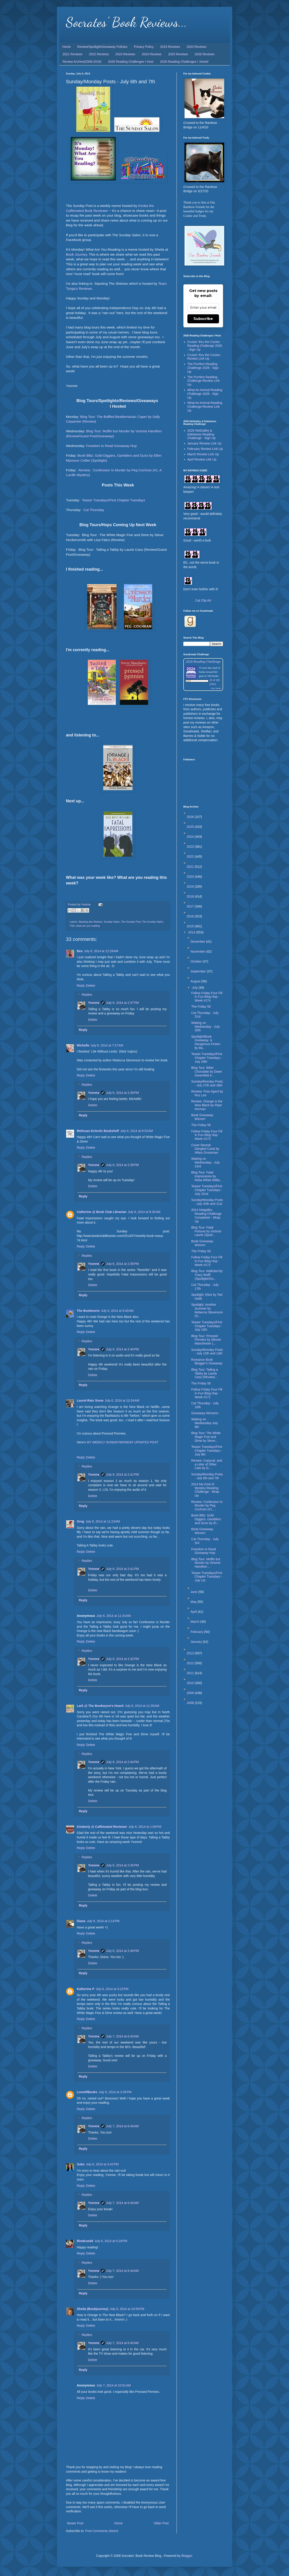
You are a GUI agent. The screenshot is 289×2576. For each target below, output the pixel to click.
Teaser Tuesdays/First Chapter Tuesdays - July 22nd (206, 1190)
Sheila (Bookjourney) (92, 2309)
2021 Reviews (72, 54)
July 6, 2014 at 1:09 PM (144, 1826)
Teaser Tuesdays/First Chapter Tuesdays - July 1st (206, 1576)
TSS (72, 925)
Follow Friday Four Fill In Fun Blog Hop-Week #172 (206, 1261)
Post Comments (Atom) (101, 2531)
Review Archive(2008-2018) (82, 61)
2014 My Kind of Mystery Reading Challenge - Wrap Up (205, 1489)
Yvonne (93, 1002)
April (194, 1611)
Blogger (186, 2555)
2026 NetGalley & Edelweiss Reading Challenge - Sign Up (201, 434)
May (194, 1602)
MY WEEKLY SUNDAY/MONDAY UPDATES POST (122, 1442)
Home (66, 47)
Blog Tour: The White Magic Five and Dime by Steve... (206, 1436)
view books (216, 688)
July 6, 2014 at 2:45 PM (122, 1865)
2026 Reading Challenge (203, 661)
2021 (191, 866)
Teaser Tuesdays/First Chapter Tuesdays (113, 500)
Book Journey (76, 254)
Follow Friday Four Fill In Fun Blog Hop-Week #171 (206, 1393)
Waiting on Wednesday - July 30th (205, 1026)
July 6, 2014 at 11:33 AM (113, 1616)
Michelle (83, 1045)
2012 (191, 1663)
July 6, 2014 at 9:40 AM (117, 1310)
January (197, 1641)
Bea (80, 951)
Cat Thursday (93, 510)
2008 (191, 1703)
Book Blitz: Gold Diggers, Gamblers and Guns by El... (206, 1519)
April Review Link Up (202, 459)
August (196, 981)
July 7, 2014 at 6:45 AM (122, 2343)
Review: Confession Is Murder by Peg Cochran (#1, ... (207, 1505)
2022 (191, 856)
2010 (191, 1683)
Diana (81, 1921)
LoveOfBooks (87, 2092)
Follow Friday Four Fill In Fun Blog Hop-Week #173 (206, 1135)
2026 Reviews (204, 54)
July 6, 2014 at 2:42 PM (122, 1659)
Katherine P (85, 1989)
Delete (90, 985)
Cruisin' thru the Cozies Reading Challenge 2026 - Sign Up (204, 345)
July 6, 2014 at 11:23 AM (103, 1521)
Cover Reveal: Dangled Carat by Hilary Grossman (205, 1149)
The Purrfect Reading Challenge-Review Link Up (203, 381)
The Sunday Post (131, 921)
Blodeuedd (85, 2241)
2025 (191, 827)
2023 (191, 846)
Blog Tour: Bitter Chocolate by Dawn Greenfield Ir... (206, 1071)
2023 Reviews (125, 54)
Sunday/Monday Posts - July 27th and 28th (207, 1083)
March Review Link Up (203, 454)
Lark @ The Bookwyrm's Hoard (100, 1706)
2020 (191, 876)
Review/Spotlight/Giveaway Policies (102, 47)
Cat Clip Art (203, 600)
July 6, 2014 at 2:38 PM (122, 1093)
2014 (192, 932)
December (198, 941)
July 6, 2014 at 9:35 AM (144, 1212)
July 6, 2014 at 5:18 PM (110, 2241)
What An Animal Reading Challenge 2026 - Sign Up (204, 393)
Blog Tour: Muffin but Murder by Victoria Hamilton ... (205, 1563)
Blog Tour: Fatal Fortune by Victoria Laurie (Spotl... (206, 1231)
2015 (191, 926)
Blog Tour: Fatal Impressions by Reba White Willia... (206, 1176)
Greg (80, 1521)
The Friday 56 (201, 1006)
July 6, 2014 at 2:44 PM (122, 1762)
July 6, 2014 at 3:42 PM (102, 2164)
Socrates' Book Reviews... (126, 22)
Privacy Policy (144, 47)
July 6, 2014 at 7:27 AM (107, 1045)
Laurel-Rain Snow (90, 1400)
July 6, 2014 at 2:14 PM (103, 1921)
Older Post (161, 2523)
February (197, 1632)
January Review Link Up (204, 443)
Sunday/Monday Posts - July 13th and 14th (207, 1351)
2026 (191, 817)
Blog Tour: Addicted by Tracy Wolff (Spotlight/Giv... (207, 1274)
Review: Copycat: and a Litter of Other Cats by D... (206, 1464)
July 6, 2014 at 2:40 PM (122, 1349)
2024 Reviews (152, 54)
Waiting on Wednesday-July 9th (204, 1423)
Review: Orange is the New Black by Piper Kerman (206, 1105)
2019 (191, 886)
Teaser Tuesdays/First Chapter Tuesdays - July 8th (206, 1450)
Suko (80, 2164)
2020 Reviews (196, 47)
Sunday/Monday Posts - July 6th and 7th (207, 1476)
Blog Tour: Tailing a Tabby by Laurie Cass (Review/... (204, 1373)
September (199, 971)
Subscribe (203, 319)
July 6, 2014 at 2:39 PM (122, 1165)
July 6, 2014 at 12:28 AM (101, 951)
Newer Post (75, 2523)
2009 (191, 1693)
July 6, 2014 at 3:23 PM (112, 1989)
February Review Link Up (205, 449)
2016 (191, 916)
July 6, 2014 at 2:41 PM (122, 1474)
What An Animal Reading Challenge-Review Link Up (204, 406)
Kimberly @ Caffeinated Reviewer (102, 1826)
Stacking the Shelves (91, 921)
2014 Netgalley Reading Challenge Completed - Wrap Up (206, 1215)
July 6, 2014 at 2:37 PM (122, 1002)
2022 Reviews (99, 54)
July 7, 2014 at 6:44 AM (122, 2126)
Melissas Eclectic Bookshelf (98, 1131)
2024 (191, 836)
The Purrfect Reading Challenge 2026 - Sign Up (203, 367)
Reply (81, 985)
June (194, 1592)
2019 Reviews (170, 47)
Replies (87, 995)
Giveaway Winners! (205, 1413)
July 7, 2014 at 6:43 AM (122, 2036)
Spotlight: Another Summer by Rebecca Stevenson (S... (207, 1310)
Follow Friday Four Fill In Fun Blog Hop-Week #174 (206, 996)
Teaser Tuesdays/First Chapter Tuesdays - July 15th (206, 1326)
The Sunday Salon (152, 921)
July (195, 987)
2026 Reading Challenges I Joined (184, 61)
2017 (191, 906)
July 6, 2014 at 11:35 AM (142, 1706)
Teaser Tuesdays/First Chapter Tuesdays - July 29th (206, 1057)
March (195, 1621)
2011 (191, 1673)
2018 (191, 896)
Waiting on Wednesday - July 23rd (205, 1162)
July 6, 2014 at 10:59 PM (127, 2309)
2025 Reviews (178, 54)
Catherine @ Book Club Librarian (101, 1212)
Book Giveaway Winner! (202, 1117)
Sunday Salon (112, 921)
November (198, 951)
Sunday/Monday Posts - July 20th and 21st (207, 1202)
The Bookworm (88, 1310)
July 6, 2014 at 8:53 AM (136, 1131)
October (197, 961)
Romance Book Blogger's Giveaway (206, 1361)
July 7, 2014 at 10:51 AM (113, 2385)
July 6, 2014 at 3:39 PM (115, 2092)
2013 (191, 1653)
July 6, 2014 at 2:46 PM (122, 1951)
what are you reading (88, 925)
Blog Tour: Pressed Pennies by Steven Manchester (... (206, 1339)
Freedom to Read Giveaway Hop (111, 446)
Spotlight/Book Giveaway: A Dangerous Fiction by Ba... (205, 1042)
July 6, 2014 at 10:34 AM (122, 1400)
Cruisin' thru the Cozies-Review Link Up (204, 357)
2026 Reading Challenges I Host (131, 61)
